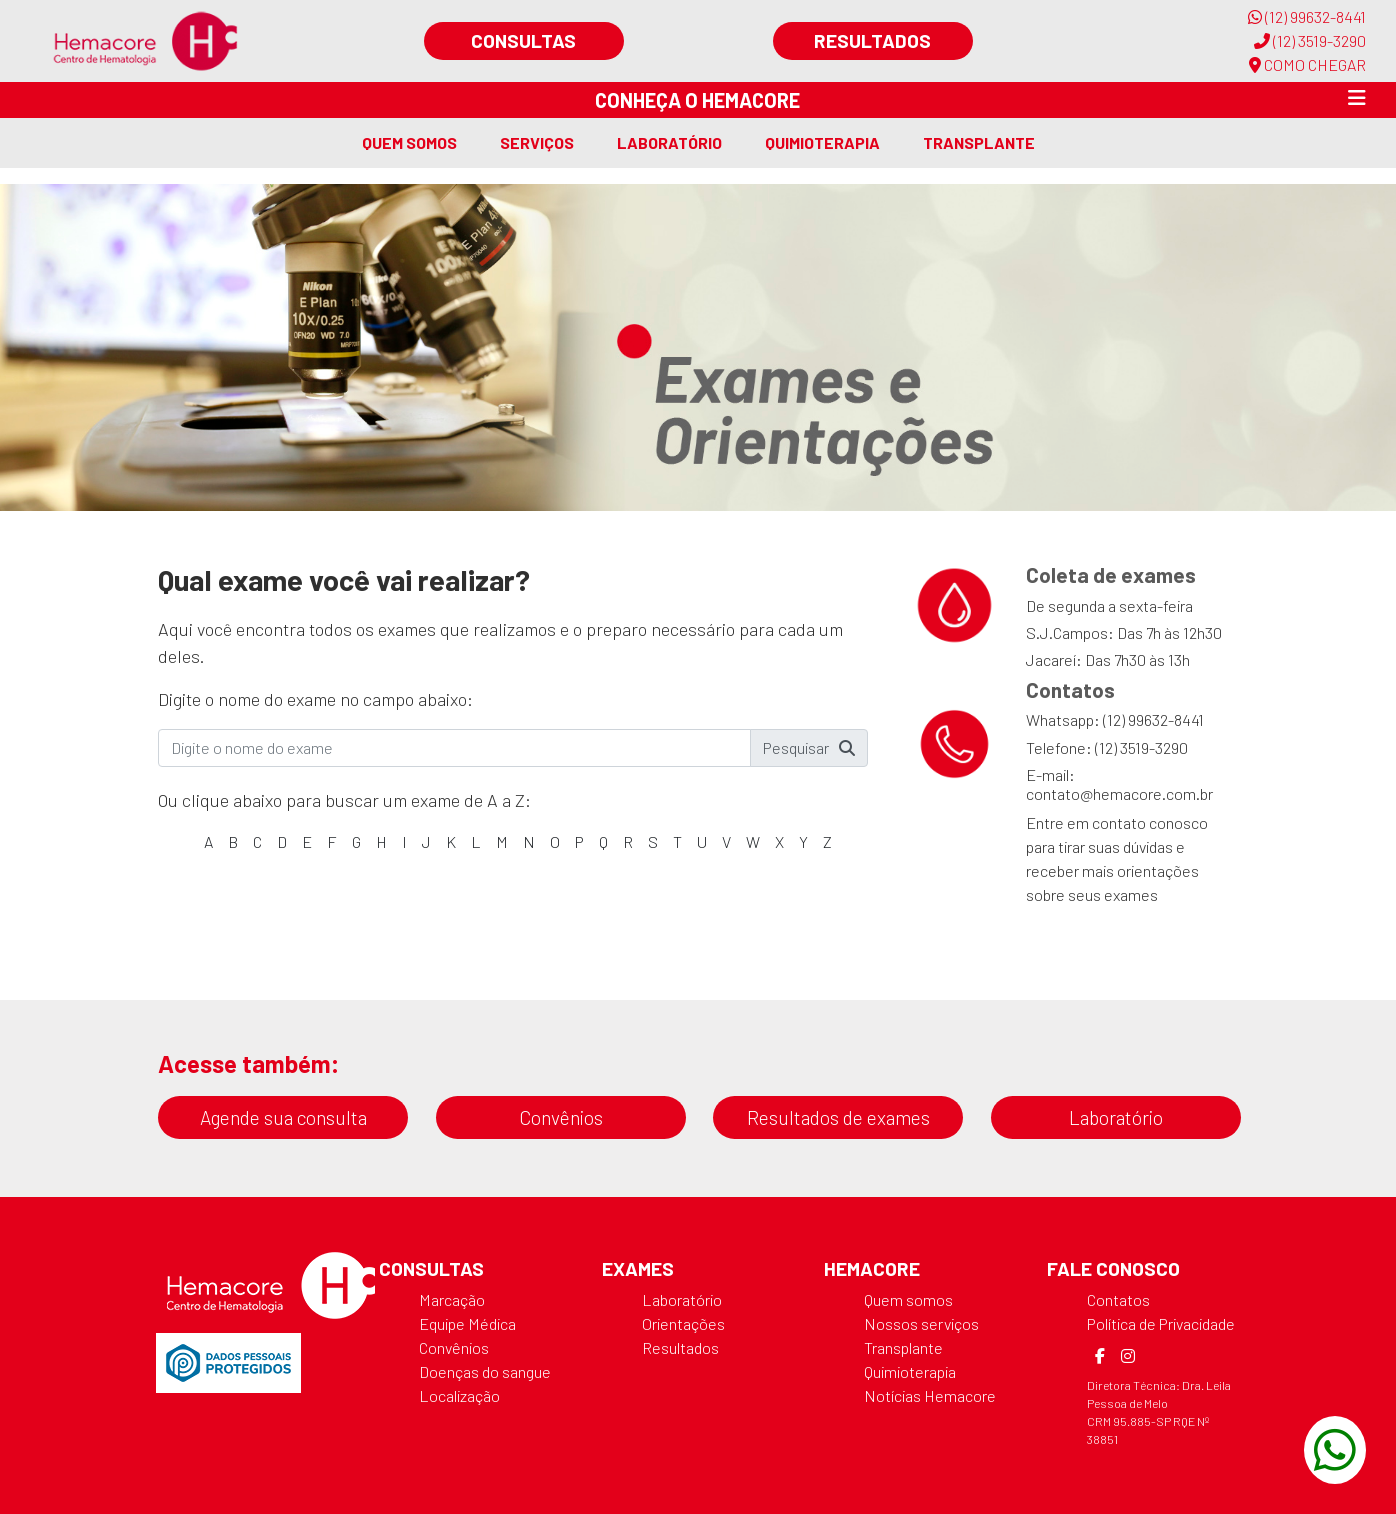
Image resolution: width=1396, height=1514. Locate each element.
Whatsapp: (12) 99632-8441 (1115, 719)
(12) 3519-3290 (1310, 40)
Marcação (452, 1299)
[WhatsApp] (1335, 1450)
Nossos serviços (921, 1323)
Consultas (523, 40)
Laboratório (669, 142)
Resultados (872, 40)
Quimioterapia (822, 142)
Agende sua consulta (283, 1117)
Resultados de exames (838, 1117)
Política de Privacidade (1161, 1323)
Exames (638, 1268)
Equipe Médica (467, 1323)
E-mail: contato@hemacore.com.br (1119, 784)
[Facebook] (1100, 1356)
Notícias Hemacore (930, 1395)
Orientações (683, 1323)
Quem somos (409, 142)
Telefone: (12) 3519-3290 (1107, 747)
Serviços (537, 142)
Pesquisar (809, 747)
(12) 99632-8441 (1307, 16)
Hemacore (872, 1268)
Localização (459, 1395)
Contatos (1118, 1299)
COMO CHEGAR (1307, 64)
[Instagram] (1128, 1356)
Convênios (561, 1117)
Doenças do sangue (485, 1371)
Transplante (979, 142)
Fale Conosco (1113, 1268)
